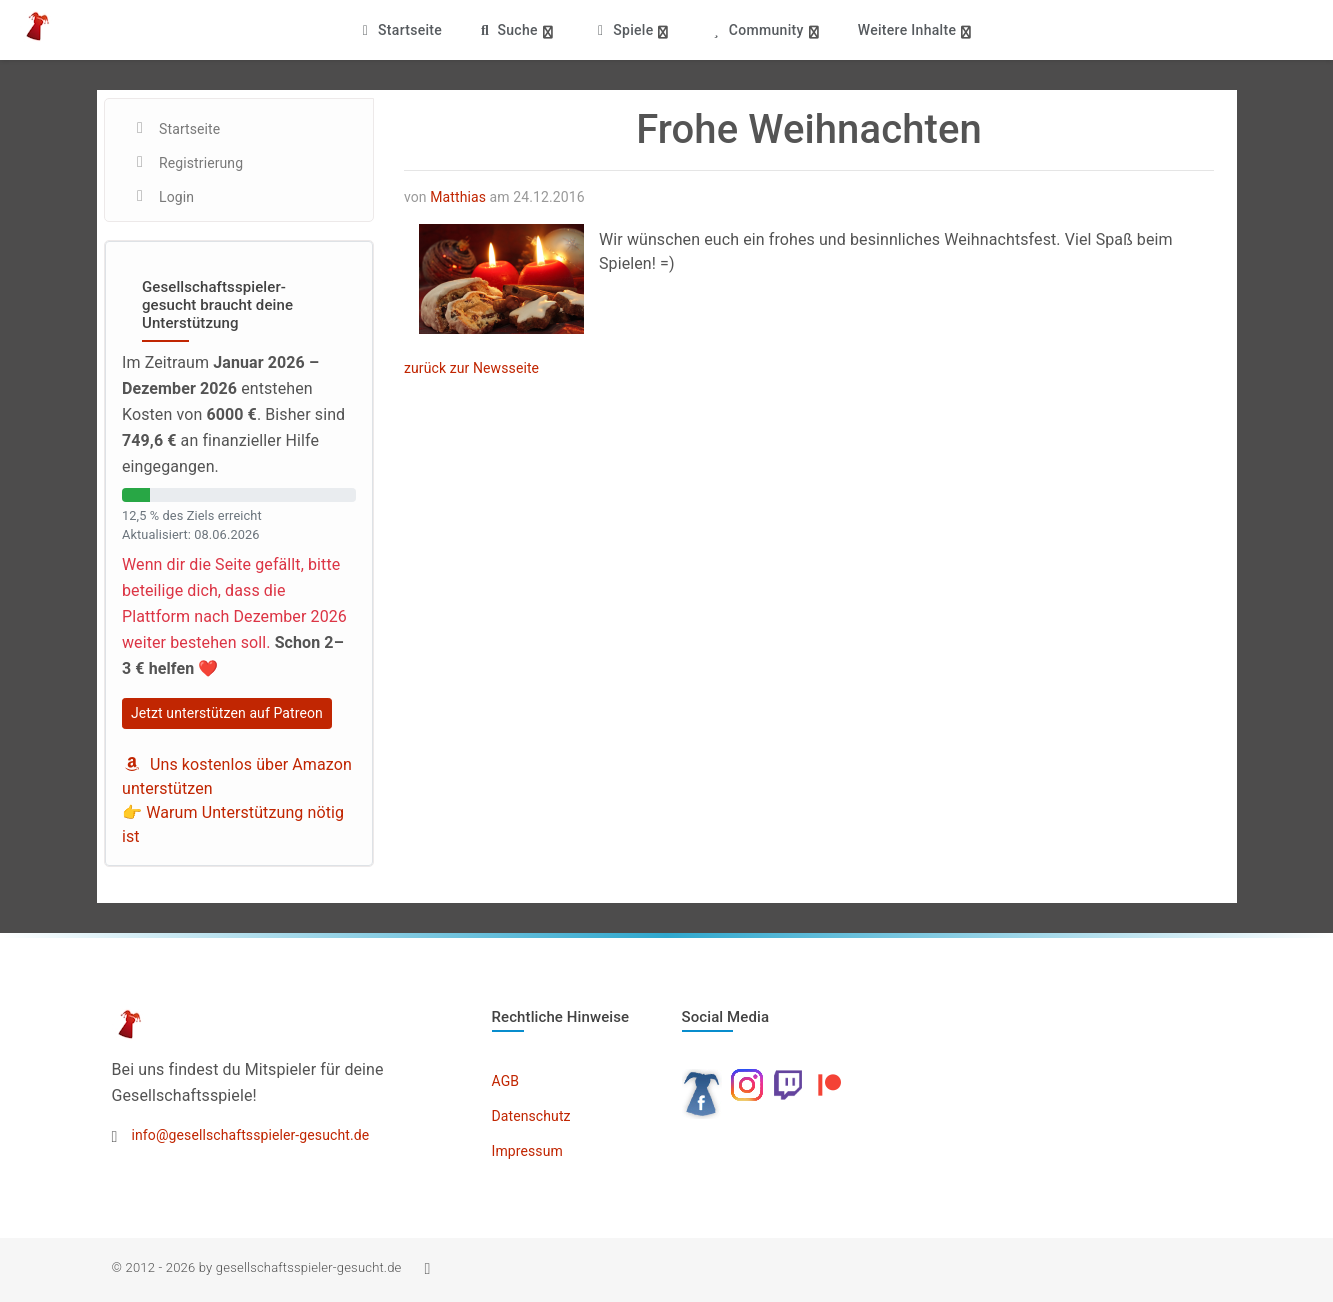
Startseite (399, 30)
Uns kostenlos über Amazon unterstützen (237, 776)
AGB (506, 1081)
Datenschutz (531, 1116)
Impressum (527, 1151)
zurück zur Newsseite (471, 368)
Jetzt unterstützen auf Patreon (227, 713)
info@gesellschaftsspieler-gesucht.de (251, 1135)
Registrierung (201, 163)
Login (176, 197)
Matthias (458, 197)
